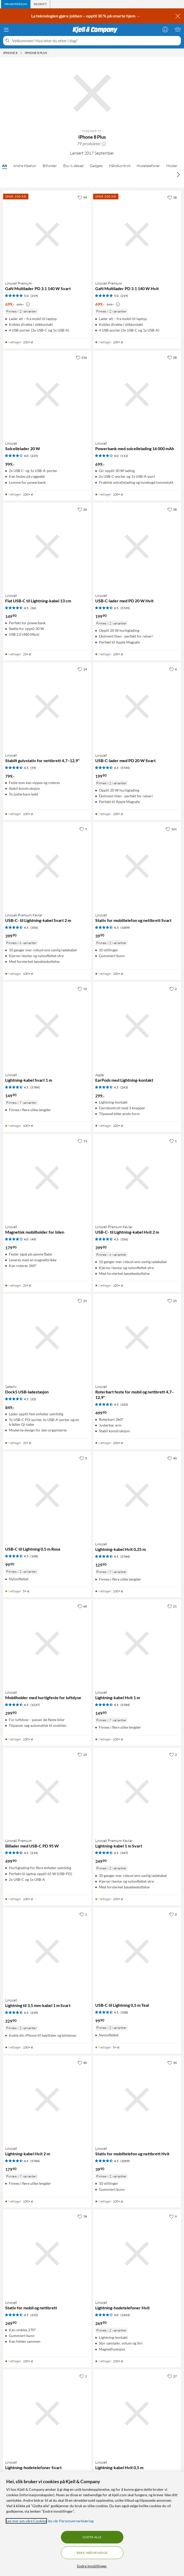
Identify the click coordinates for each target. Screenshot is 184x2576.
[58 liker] (172, 509)
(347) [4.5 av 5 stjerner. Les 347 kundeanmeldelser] (124, 1853)
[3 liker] (173, 1754)
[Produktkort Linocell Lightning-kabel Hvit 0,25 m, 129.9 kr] (137, 1495)
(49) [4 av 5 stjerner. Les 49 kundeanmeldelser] (33, 1239)
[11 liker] (82, 1141)
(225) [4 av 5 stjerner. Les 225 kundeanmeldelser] (34, 456)
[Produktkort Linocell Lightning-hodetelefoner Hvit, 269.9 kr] (137, 2254)
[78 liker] (82, 2216)
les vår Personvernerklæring (70, 2521)
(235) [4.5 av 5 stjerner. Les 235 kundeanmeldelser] (34, 2315)
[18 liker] (172, 197)
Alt (4, 165)
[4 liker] (173, 669)
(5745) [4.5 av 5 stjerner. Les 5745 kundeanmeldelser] (125, 608)
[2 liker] (173, 989)
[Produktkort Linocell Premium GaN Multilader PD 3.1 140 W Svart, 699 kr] (47, 235)
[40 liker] (172, 1458)
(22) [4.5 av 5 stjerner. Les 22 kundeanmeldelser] (33, 1399)
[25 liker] (172, 1301)
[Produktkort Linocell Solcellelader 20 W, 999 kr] (47, 395)
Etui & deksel (73, 165)
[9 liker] (173, 2216)
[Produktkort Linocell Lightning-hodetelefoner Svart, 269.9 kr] (47, 2413)
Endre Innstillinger (92, 2566)
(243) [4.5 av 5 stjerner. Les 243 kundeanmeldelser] (124, 1087)
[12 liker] (82, 989)
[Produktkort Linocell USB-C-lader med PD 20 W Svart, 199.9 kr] (137, 706)
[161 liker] (171, 829)
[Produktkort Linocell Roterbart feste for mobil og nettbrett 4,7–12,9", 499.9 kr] (137, 1338)
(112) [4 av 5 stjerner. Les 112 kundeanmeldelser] (124, 456)
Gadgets (96, 165)
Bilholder (50, 165)
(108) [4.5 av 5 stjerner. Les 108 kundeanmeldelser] (34, 1556)
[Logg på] (165, 29)
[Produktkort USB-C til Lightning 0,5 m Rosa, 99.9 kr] (47, 1495)
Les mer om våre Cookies (26, 2521)
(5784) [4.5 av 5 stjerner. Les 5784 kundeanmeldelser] (35, 1087)
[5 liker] (83, 829)
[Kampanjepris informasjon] (28, 304)
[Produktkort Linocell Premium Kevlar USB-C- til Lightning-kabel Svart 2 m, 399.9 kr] (47, 866)
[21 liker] (82, 1301)
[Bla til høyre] (178, 174)
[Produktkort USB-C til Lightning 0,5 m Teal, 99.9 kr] (137, 1951)
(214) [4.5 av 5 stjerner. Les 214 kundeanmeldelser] (34, 1853)
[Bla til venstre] (5, 174)
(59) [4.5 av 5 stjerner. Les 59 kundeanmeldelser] (33, 768)
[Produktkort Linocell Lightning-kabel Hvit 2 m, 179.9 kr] (47, 2100)
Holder (171, 165)
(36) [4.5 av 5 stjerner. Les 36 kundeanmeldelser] (33, 608)
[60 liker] (82, 1606)
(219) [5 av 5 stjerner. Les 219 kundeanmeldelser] (34, 296)
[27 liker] (172, 2376)
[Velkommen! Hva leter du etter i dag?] (95, 41)
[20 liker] (82, 509)
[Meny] (6, 29)
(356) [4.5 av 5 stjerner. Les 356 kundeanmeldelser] (34, 927)
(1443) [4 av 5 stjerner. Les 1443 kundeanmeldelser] (125, 2315)
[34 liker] (172, 2062)
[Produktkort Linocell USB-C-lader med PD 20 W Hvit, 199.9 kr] (137, 547)
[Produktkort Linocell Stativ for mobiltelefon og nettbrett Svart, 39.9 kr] (137, 866)
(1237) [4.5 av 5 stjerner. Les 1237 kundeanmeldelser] (35, 1705)
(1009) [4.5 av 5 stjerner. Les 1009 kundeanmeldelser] (125, 927)
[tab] (15, 4)
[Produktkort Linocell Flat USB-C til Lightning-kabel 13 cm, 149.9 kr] (47, 547)
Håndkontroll (119, 165)
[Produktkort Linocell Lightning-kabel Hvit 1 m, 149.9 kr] (137, 1643)
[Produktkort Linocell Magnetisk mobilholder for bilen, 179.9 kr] (47, 1178)
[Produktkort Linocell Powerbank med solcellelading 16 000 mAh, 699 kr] (137, 395)
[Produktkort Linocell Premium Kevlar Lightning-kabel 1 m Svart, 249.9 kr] (137, 1792)
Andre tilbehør (24, 165)
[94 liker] (82, 197)
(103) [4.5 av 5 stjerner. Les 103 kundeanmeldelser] (124, 1404)
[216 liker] (81, 357)
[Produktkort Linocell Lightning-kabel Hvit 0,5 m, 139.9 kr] (137, 2413)
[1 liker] (173, 1141)
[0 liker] (173, 1914)
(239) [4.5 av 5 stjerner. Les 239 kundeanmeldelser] (34, 2013)
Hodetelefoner (148, 165)
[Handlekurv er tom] (178, 29)
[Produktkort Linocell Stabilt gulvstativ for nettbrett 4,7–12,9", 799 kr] (47, 706)
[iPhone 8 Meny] (21, 52)
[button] (104, 143)
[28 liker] (172, 357)
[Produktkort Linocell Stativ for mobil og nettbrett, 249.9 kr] (47, 2254)
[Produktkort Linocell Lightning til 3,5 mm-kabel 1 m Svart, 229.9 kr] (47, 1951)
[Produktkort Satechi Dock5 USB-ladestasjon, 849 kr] (47, 1338)
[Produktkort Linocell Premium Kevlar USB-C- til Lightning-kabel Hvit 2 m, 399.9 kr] (137, 1178)
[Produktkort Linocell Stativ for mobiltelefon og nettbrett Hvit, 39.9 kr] (137, 2100)
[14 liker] (82, 669)
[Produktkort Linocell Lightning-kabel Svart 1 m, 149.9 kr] (47, 1026)
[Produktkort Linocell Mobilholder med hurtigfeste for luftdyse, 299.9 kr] (47, 1643)
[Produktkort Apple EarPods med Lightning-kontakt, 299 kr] (137, 1026)
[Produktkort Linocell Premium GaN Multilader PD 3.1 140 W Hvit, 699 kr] (137, 235)
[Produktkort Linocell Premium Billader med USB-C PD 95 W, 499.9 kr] (47, 1792)
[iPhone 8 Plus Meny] (48, 52)
